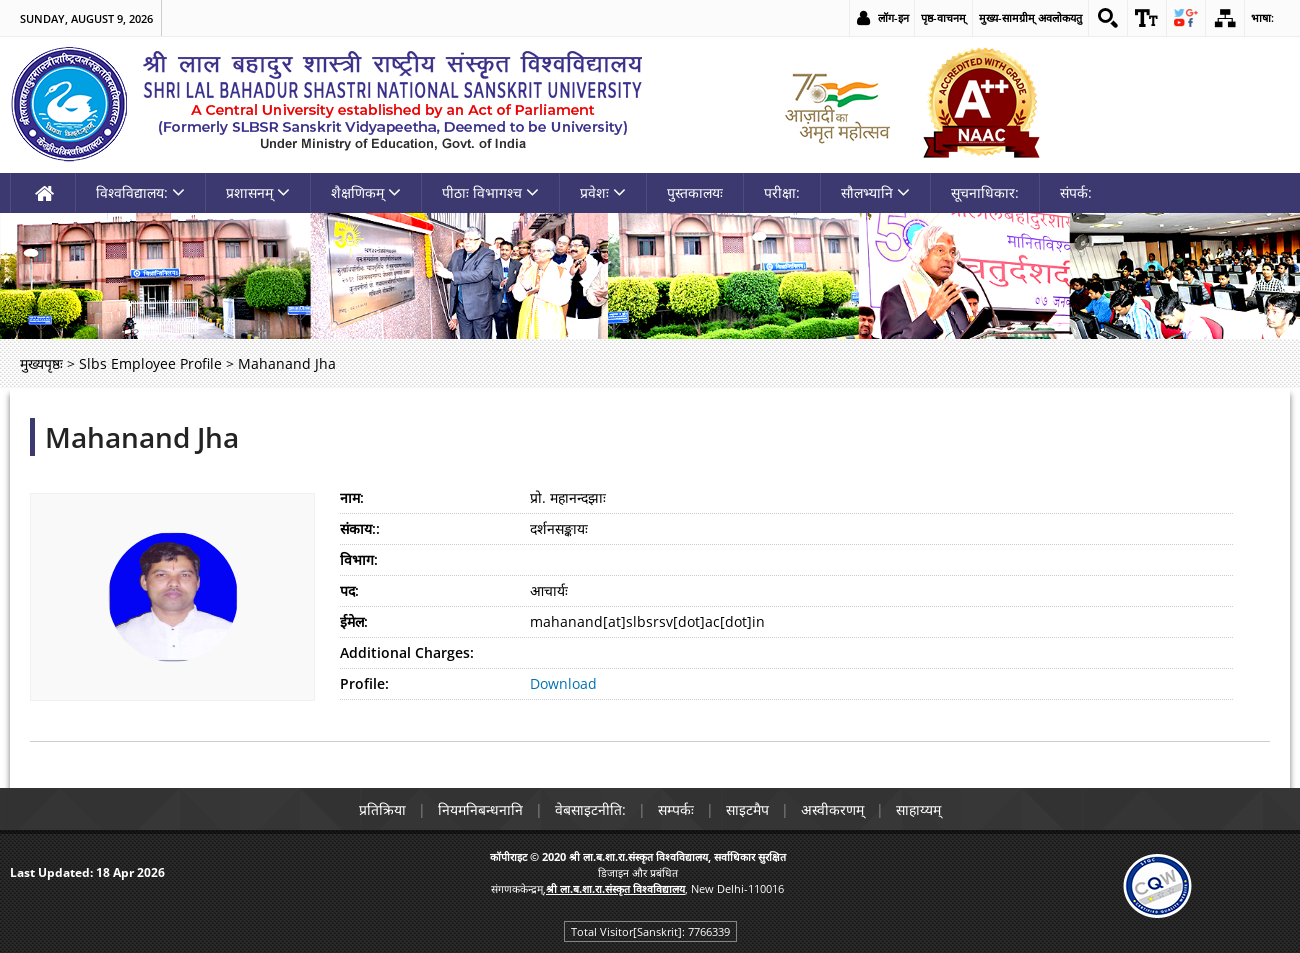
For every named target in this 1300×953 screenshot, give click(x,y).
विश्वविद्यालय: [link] (140, 192)
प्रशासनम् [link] (258, 192)
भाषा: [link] (1262, 17)
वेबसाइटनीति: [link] (590, 809)
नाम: (352, 497)
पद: (349, 590)
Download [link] (563, 683)
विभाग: (359, 559)
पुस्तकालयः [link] (695, 192)
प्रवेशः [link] (603, 192)
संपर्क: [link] (1076, 192)
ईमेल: (354, 621)
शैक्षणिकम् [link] (366, 192)
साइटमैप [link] (747, 809)
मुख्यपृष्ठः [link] (41, 363)
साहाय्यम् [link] (918, 809)
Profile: (364, 683)
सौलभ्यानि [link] (875, 192)
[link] (1108, 18)
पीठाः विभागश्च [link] (490, 192)
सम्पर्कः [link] (676, 809)
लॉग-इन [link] (893, 17)
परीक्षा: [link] (782, 192)
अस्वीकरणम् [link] (832, 809)
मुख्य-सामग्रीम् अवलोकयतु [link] (1030, 17)
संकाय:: (360, 528)
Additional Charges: (407, 652)
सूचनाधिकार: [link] (985, 192)
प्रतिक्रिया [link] (382, 809)
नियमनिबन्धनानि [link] (480, 809)
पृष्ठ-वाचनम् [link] (943, 17)
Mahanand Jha (142, 437)
